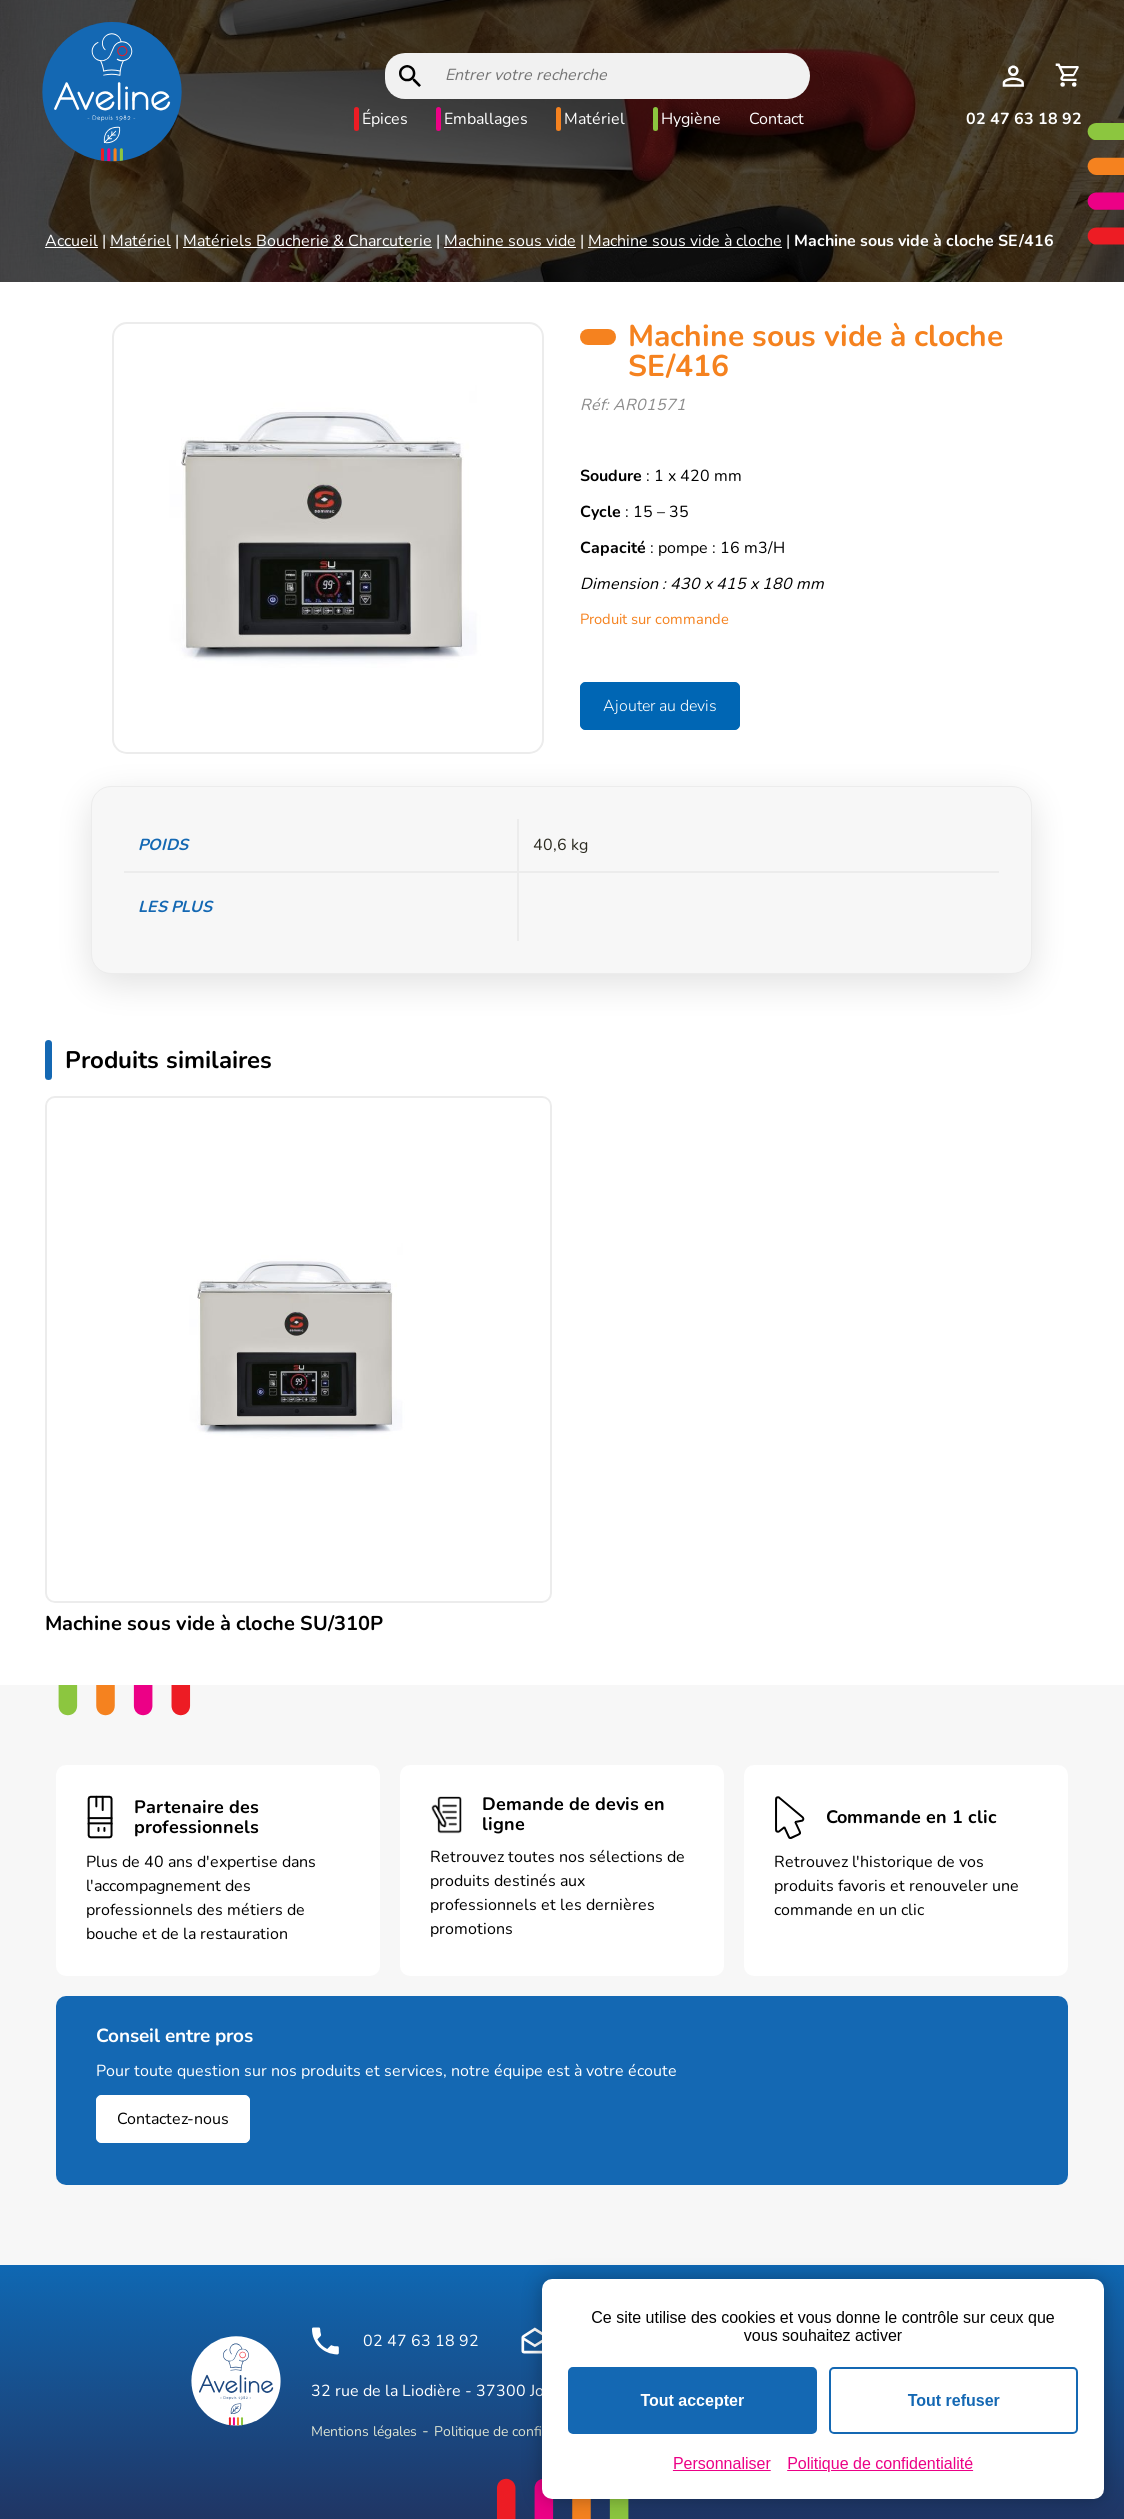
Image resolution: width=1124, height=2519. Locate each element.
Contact (776, 119)
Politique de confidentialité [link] (880, 2463)
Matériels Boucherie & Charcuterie (307, 241)
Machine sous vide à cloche (685, 241)
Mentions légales (364, 2431)
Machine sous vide (510, 241)
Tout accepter (692, 2400)
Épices (385, 119)
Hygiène (691, 119)
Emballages (486, 119)
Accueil (71, 241)
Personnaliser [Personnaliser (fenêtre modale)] (722, 2463)
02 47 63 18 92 (1024, 119)
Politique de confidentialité (516, 2431)
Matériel (594, 119)
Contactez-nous (173, 2119)
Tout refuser (954, 2400)
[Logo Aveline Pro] (236, 2381)
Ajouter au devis (660, 706)
